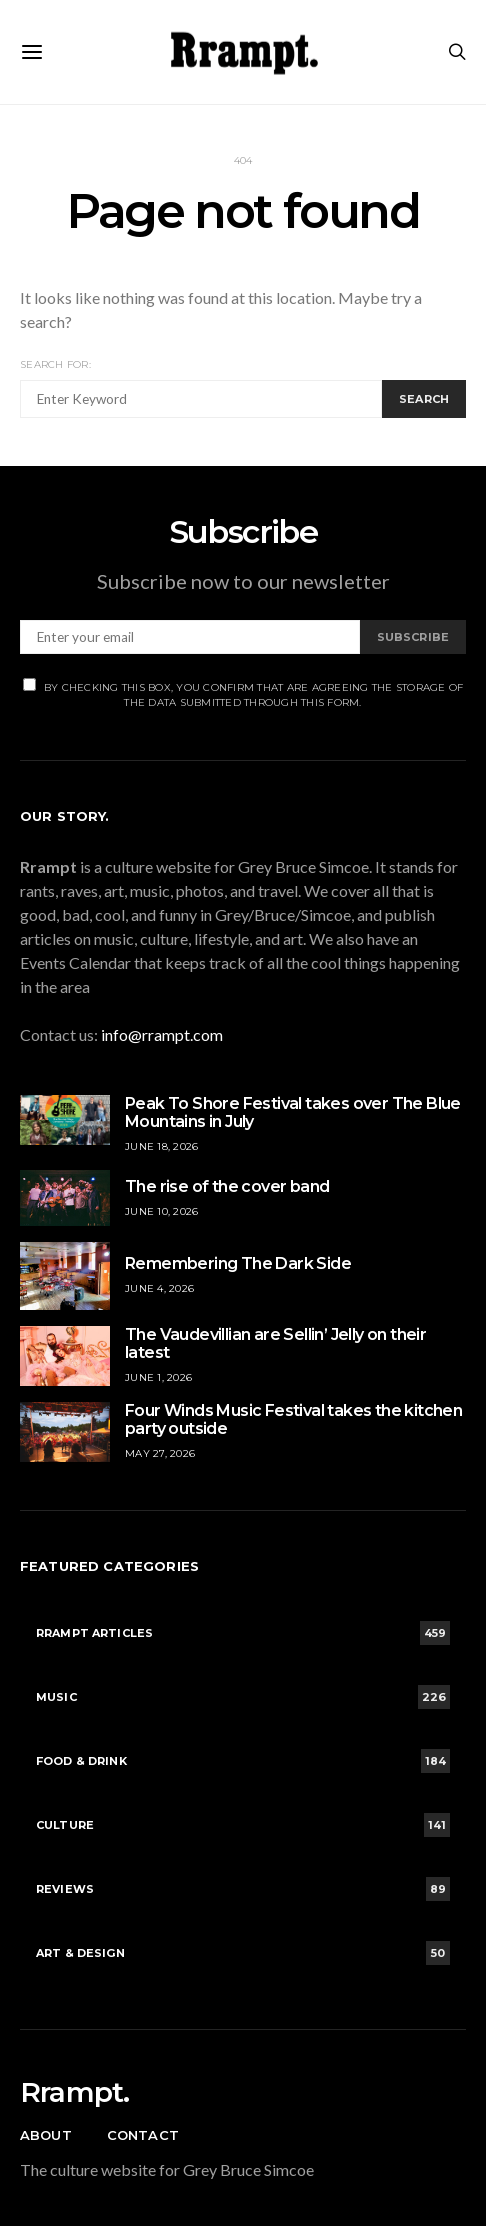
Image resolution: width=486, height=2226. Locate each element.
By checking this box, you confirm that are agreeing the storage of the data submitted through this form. (243, 693)
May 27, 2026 (160, 1453)
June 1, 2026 (158, 1377)
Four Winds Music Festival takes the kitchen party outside (293, 1419)
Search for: (55, 364)
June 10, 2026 (161, 1211)
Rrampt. (74, 2092)
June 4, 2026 (159, 1288)
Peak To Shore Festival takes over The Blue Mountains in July (293, 1112)
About (46, 2135)
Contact (143, 2135)
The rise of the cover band (227, 1186)
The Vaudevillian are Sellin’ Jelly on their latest (275, 1343)
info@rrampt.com (162, 1034)
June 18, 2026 (161, 1146)
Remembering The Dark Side (238, 1263)
